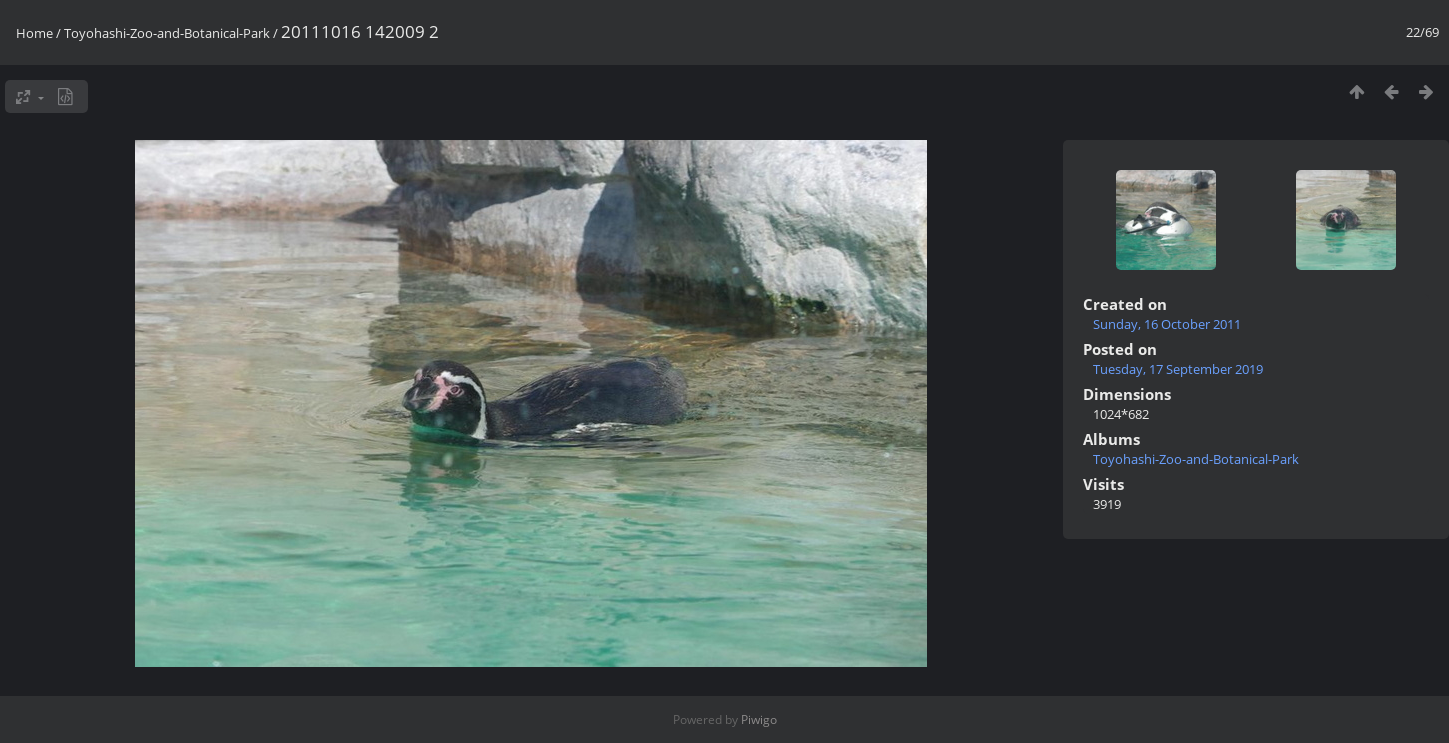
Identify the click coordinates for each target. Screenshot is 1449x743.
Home (34, 33)
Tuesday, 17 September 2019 (1178, 369)
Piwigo (759, 719)
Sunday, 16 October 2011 (1167, 324)
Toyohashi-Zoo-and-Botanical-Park (167, 33)
